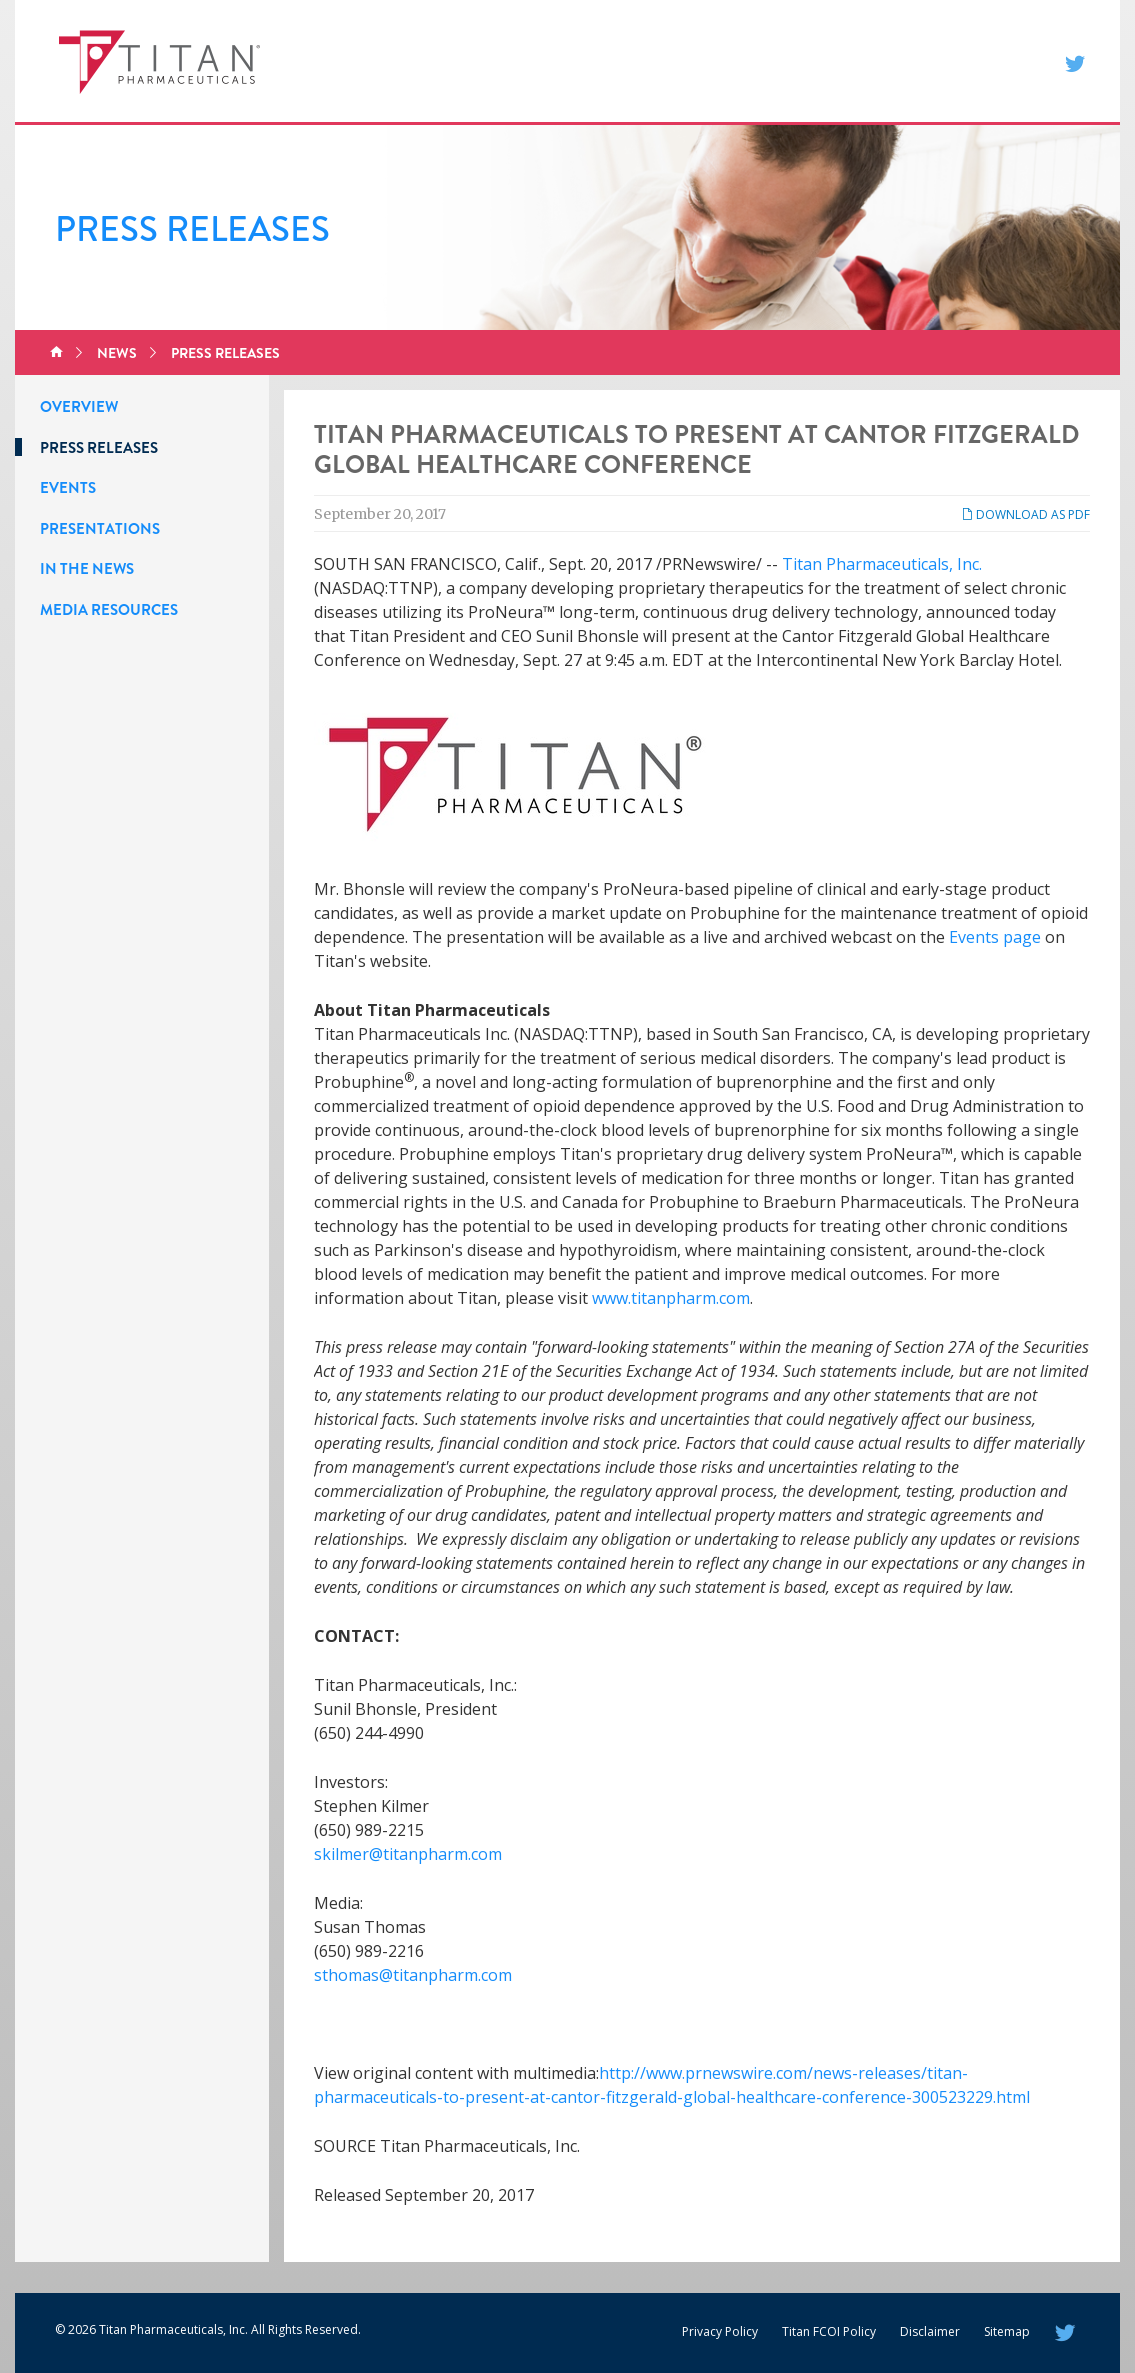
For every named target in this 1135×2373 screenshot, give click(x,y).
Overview (79, 407)
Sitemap (1007, 2331)
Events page (995, 937)
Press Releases (225, 353)
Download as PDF (1025, 514)
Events (68, 488)
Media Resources (109, 610)
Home (56, 353)
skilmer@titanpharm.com (408, 1854)
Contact (926, 61)
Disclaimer (930, 2331)
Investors (830, 61)
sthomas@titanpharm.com (413, 1975)
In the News (87, 569)
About (682, 61)
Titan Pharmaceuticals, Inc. (882, 564)
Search (1010, 61)
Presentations (100, 529)
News (748, 61)
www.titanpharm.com (671, 1298)
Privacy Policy (720, 2331)
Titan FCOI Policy (829, 2331)
